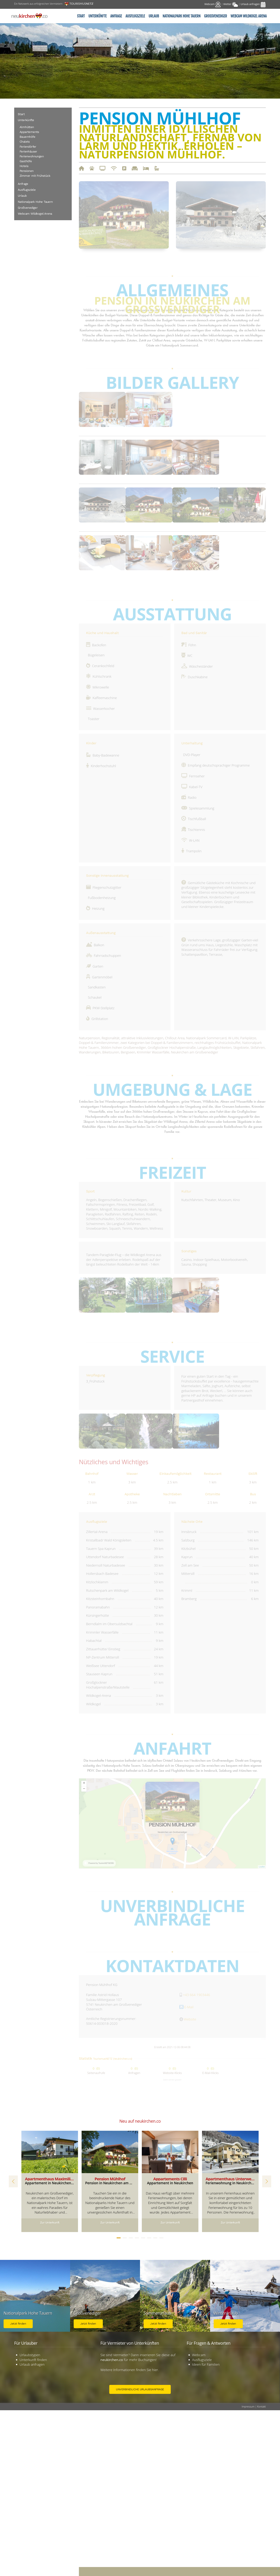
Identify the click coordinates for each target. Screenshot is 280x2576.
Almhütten (27, 127)
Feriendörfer (28, 146)
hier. (155, 2535)
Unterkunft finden (33, 2525)
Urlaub (22, 195)
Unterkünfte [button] (97, 16)
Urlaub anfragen (32, 2530)
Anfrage (116, 16)
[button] (13, 2347)
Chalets (25, 141)
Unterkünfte (26, 120)
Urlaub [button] (154, 16)
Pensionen (27, 171)
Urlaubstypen (30, 2520)
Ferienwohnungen (32, 156)
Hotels (24, 166)
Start (81, 16)
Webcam (199, 2520)
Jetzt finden (18, 2489)
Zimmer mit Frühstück (35, 175)
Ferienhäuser (28, 151)
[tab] (119, 2403)
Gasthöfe (26, 161)
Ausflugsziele (27, 189)
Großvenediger (215, 16)
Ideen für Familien (206, 2530)
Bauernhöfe (27, 136)
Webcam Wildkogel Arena (249, 16)
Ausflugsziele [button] (135, 16)
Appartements (29, 132)
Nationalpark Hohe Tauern (35, 202)
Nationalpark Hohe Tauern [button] (182, 16)
